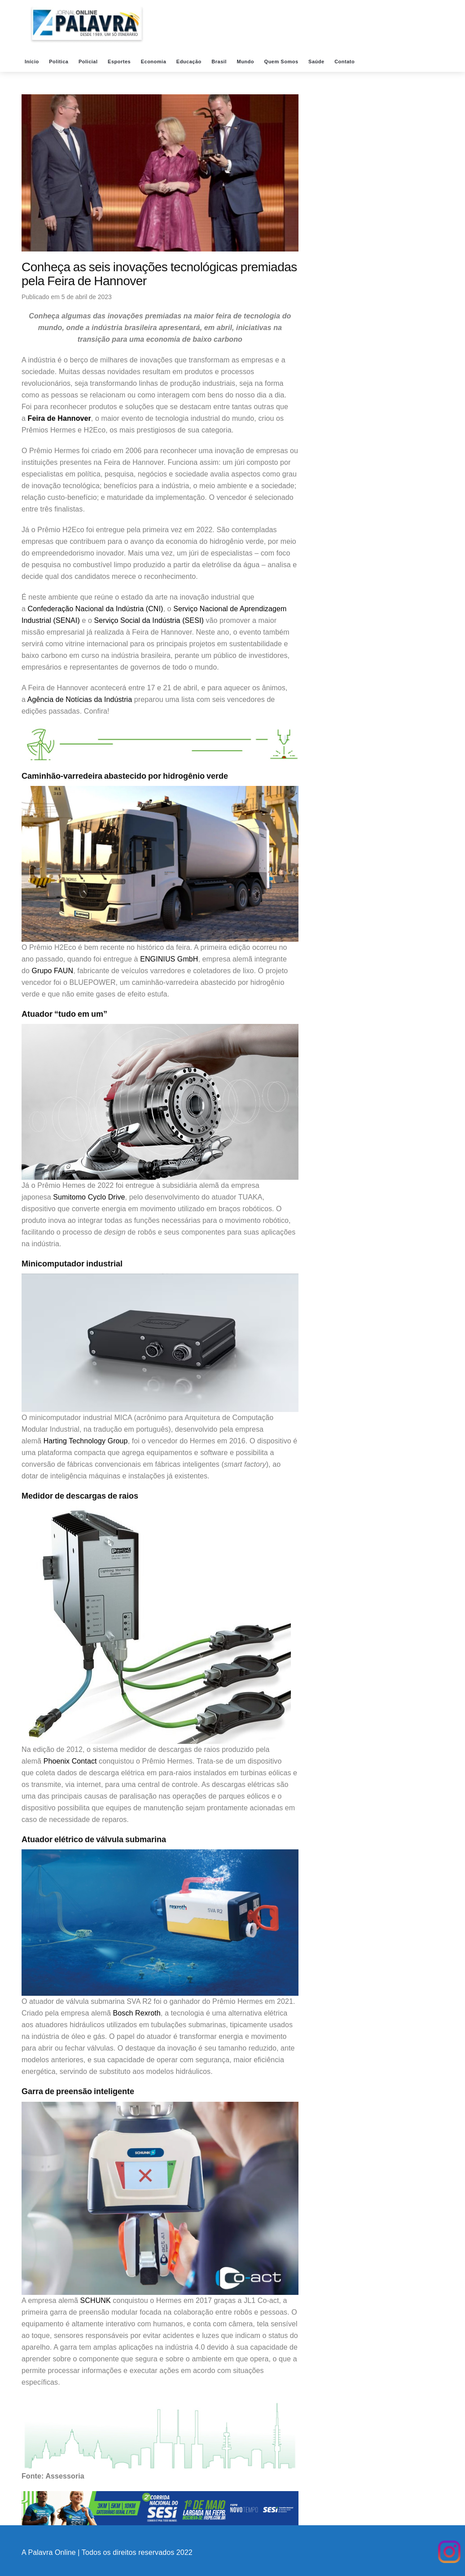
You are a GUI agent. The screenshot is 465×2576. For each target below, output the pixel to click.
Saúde (317, 61)
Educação (189, 61)
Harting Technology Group (86, 1441)
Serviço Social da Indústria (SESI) (148, 620)
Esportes (120, 61)
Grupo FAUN (53, 971)
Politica (59, 61)
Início (32, 61)
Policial (89, 61)
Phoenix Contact (70, 1761)
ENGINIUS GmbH (169, 959)
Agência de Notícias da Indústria (79, 699)
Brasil (219, 61)
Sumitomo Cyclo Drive (89, 1197)
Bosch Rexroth (137, 2013)
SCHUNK (95, 2300)
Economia (154, 61)
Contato (345, 61)
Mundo (246, 61)
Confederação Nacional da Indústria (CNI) (95, 609)
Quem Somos (282, 61)
